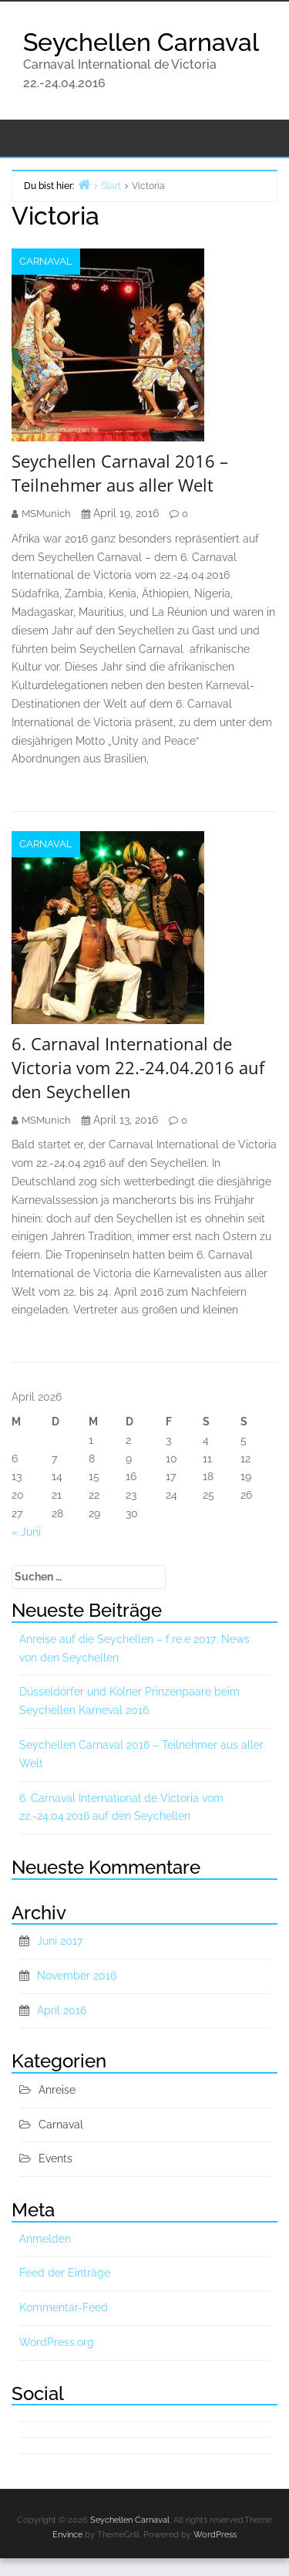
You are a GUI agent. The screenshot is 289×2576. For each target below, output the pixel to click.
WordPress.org (56, 2342)
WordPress (215, 2535)
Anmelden (45, 2239)
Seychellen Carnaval (141, 42)
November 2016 (76, 1975)
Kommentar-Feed (63, 2307)
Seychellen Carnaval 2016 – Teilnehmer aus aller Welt (120, 472)
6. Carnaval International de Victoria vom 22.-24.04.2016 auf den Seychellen (138, 1067)
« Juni (26, 1532)
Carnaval (45, 261)
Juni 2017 (59, 1941)
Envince (67, 2535)
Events (55, 2158)
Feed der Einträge (64, 2273)
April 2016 (61, 2010)
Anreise (57, 2090)
